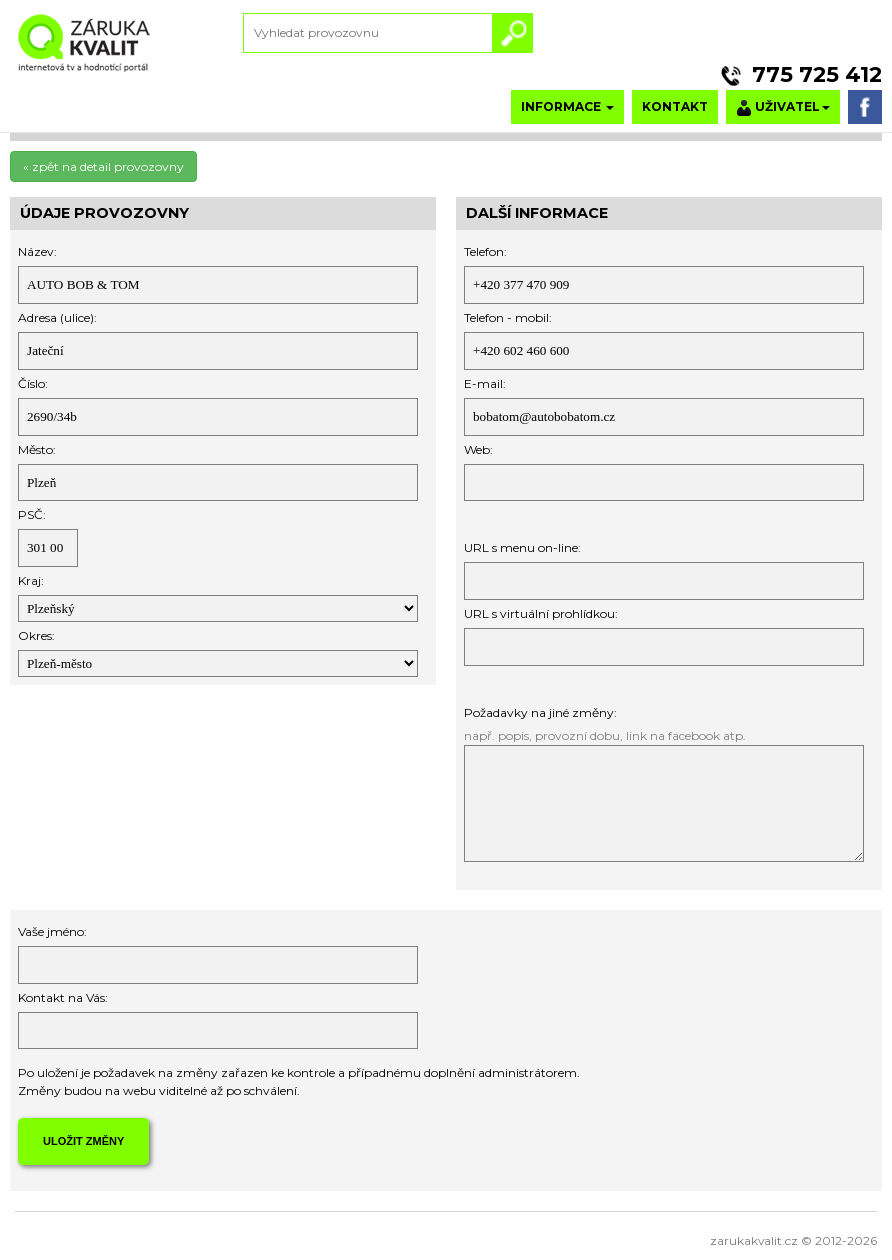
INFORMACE (567, 106)
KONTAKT (675, 106)
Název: (37, 251)
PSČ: (32, 514)
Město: (37, 449)
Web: (478, 449)
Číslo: (33, 383)
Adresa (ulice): (57, 317)
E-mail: (485, 383)
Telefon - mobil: (508, 317)
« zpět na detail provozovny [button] (103, 166)
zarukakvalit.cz (754, 1240)
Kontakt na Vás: (63, 997)
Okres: (36, 635)
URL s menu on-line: (522, 547)
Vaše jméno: (52, 931)
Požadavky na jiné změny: (540, 712)
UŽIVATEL (783, 107)
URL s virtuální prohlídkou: (541, 613)
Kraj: (31, 580)
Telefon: (485, 251)
